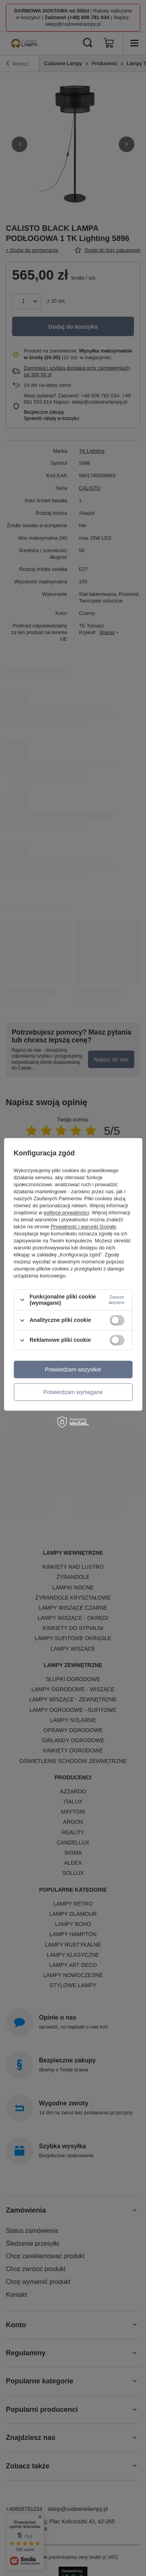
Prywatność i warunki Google (83, 1227)
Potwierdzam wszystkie (73, 1369)
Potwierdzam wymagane (73, 1392)
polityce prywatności (66, 1212)
